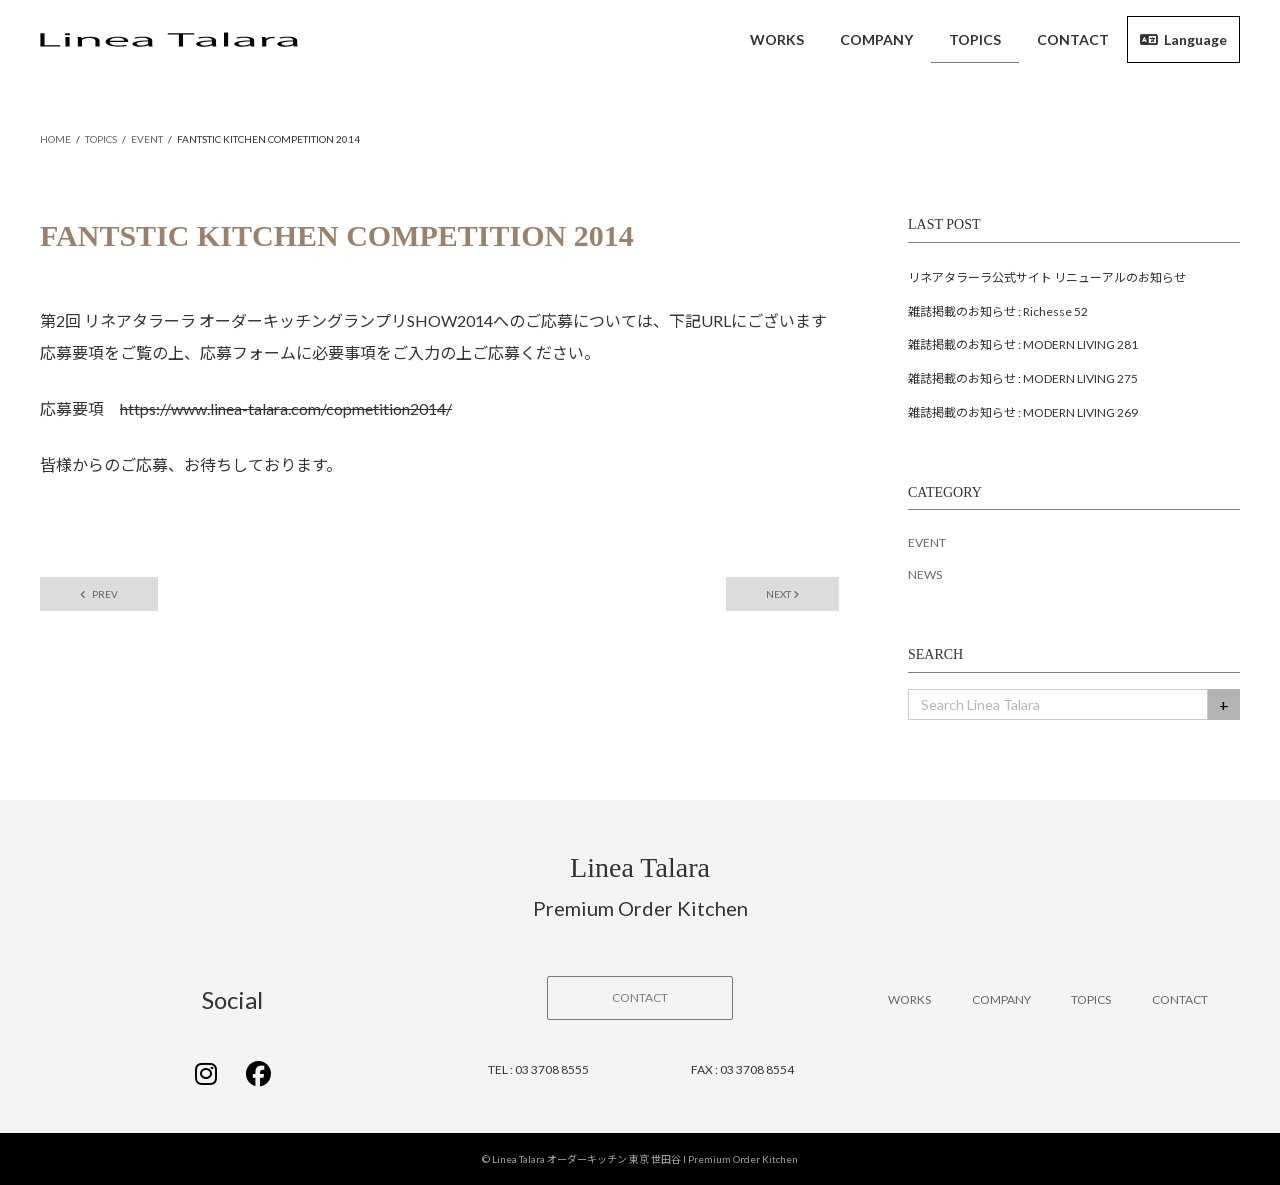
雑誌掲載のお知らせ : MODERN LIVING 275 (1023, 378)
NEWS (925, 574)
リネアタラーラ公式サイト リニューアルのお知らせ (1047, 277)
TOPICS (1091, 999)
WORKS (909, 999)
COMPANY (1001, 999)
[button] (640, 998)
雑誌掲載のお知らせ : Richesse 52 (998, 311)
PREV (99, 594)
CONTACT (1180, 999)
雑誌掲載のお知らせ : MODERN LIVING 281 (1023, 344)
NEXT (782, 594)
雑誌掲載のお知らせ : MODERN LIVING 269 (1023, 412)
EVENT (927, 542)
